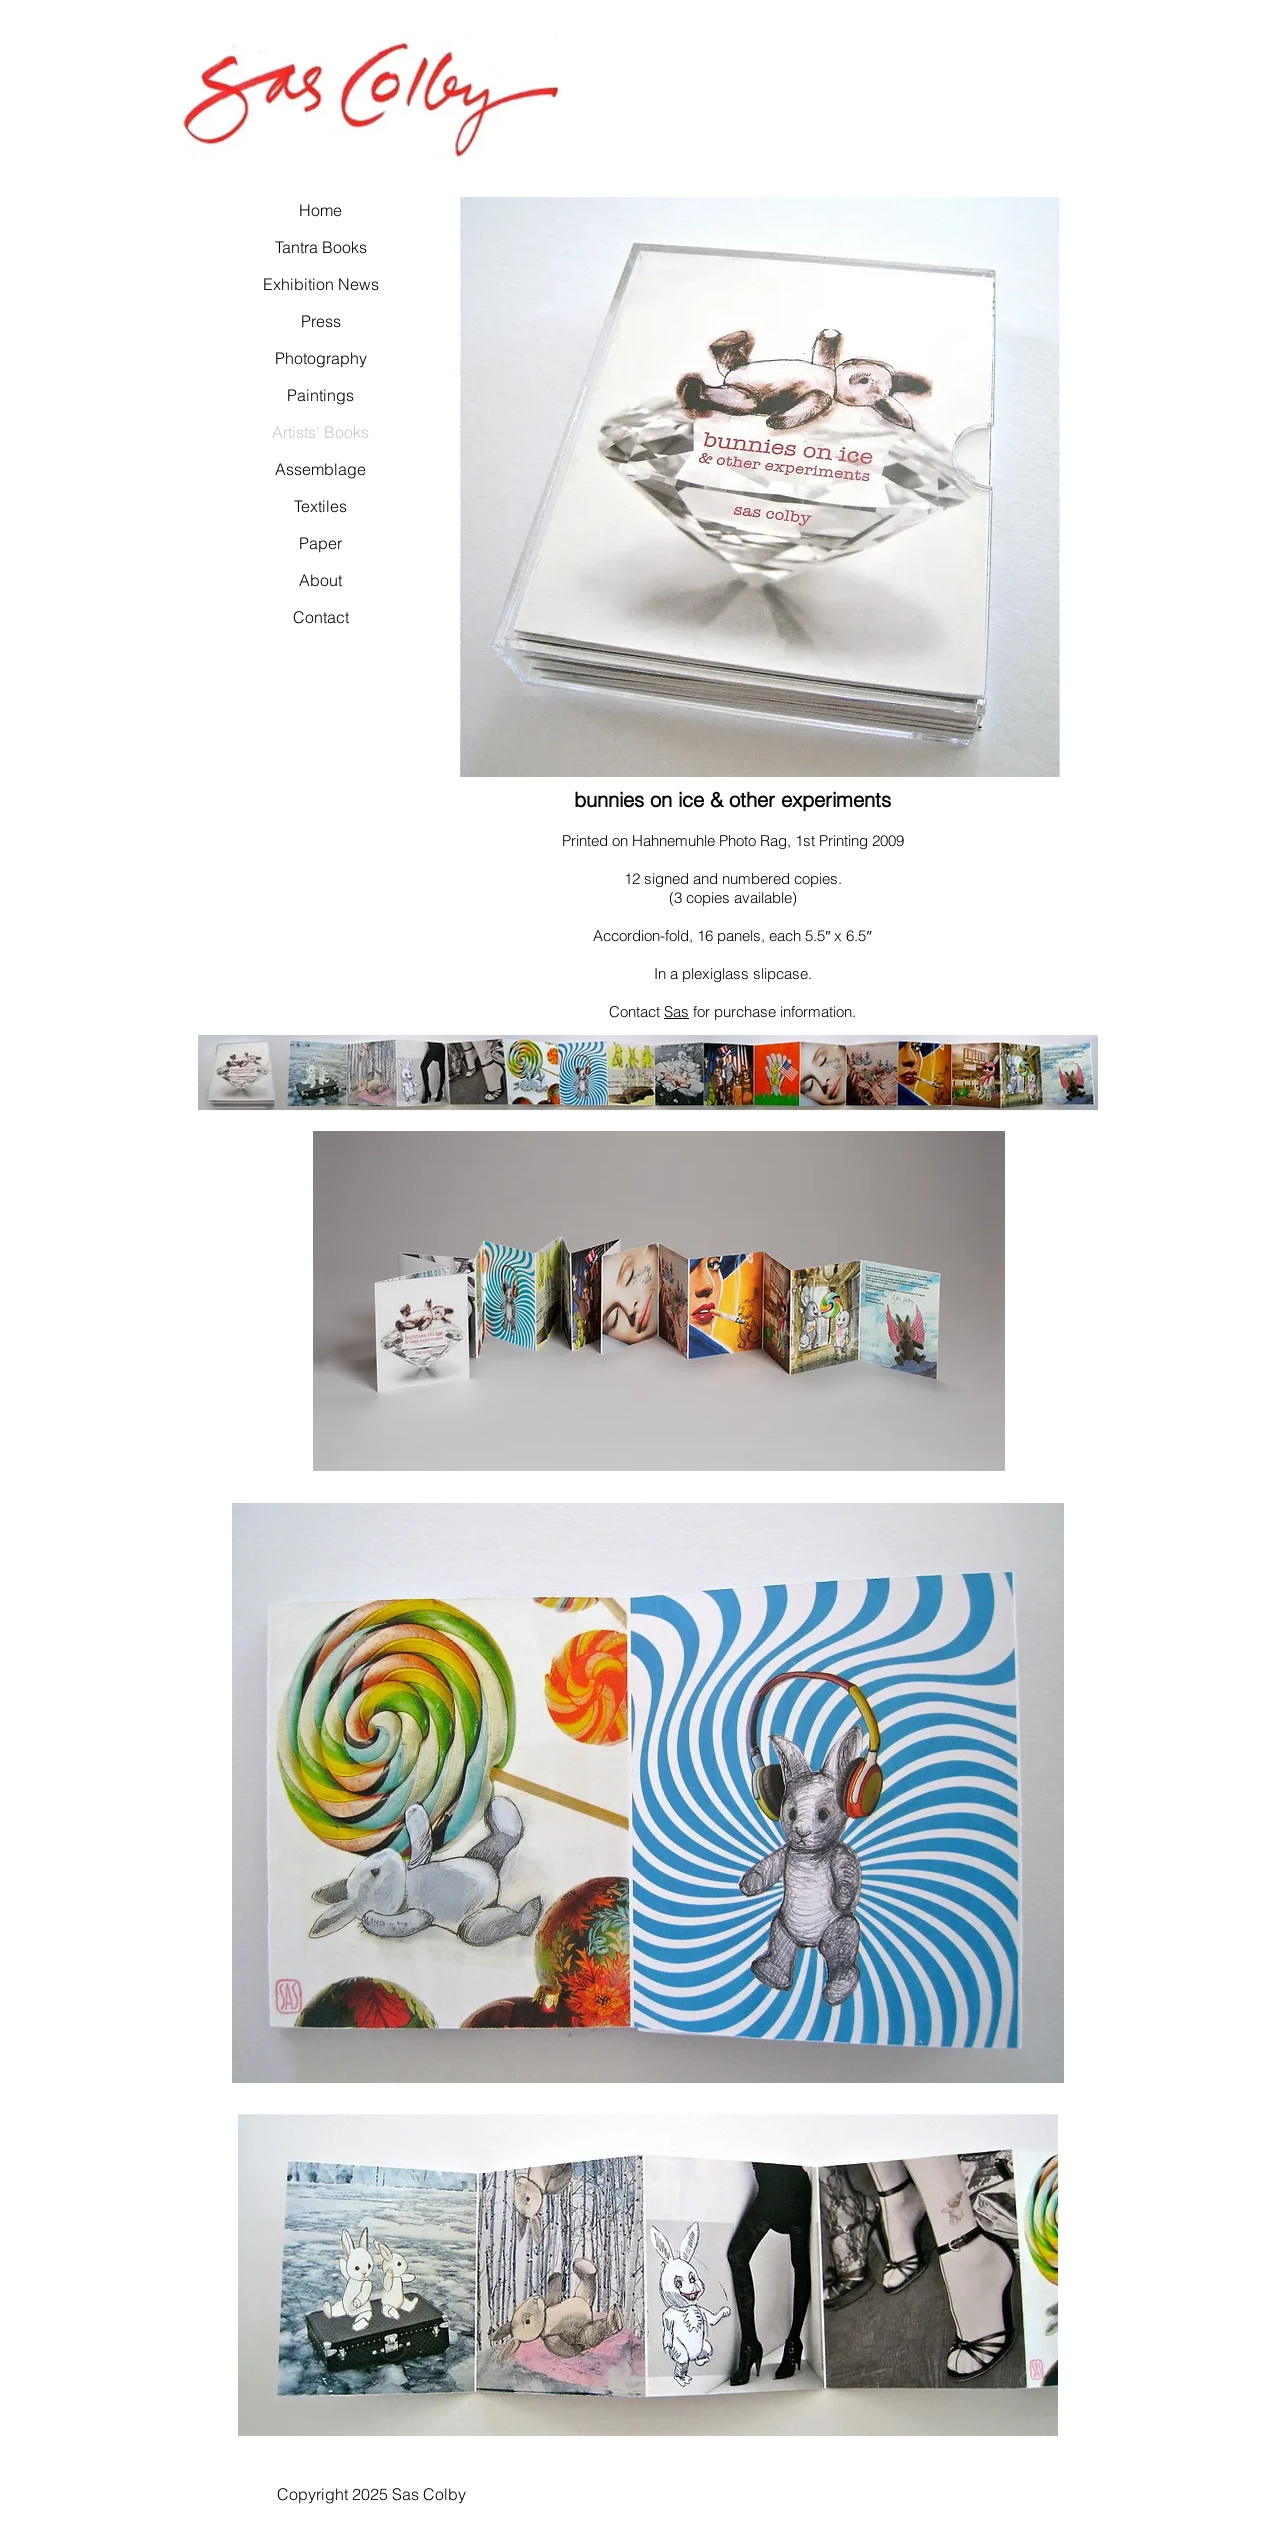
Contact (321, 617)
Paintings (320, 395)
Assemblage (320, 469)
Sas (676, 1011)
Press (321, 321)
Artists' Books (320, 432)
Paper (320, 543)
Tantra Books (320, 247)
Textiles (320, 506)
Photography (320, 358)
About (320, 580)
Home (320, 210)
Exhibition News (320, 284)
